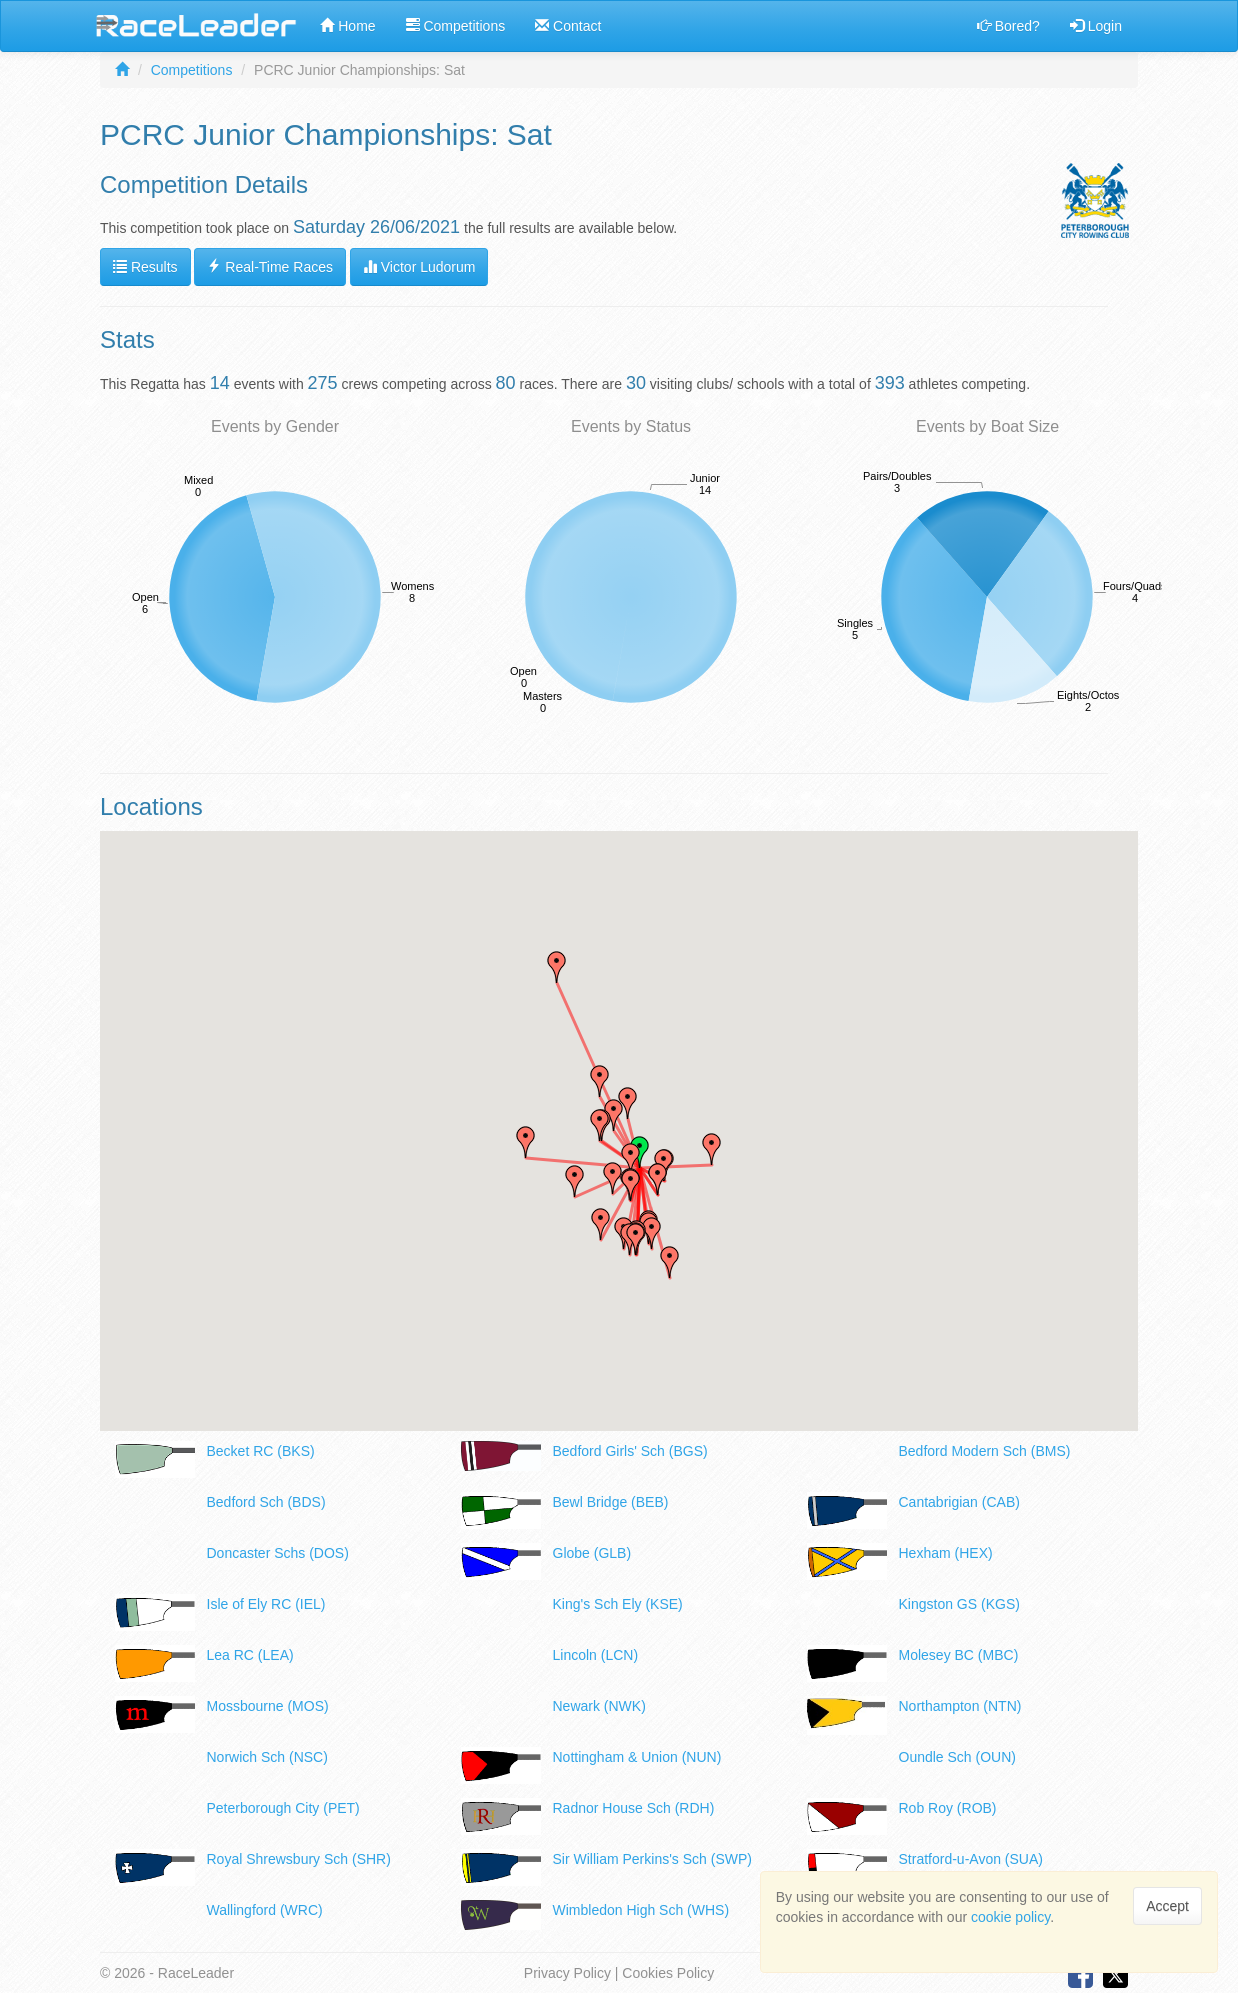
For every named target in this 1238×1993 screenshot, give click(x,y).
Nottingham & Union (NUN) (637, 1757)
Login (1096, 26)
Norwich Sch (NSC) (267, 1757)
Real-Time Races (270, 267)
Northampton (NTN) (960, 1706)
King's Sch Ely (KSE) (618, 1604)
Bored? (1008, 26)
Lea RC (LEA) (250, 1655)
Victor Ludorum (419, 267)
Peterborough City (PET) (283, 1808)
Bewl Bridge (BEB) (611, 1502)
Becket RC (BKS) (261, 1451)
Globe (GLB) (592, 1553)
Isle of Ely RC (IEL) (266, 1604)
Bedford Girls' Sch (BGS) (630, 1451)
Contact (568, 26)
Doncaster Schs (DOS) (278, 1553)
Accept (1167, 1906)
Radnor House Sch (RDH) (634, 1808)
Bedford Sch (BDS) (266, 1502)
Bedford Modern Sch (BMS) (985, 1451)
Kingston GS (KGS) (959, 1604)
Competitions (456, 26)
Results (145, 267)
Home (347, 26)
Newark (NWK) (599, 1706)
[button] (631, 1185)
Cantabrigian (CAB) (959, 1502)
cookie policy (1010, 1917)
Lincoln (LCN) (596, 1655)
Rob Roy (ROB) (948, 1808)
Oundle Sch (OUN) (957, 1757)
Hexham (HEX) (946, 1553)
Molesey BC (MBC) (959, 1655)
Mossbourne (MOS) (268, 1706)
